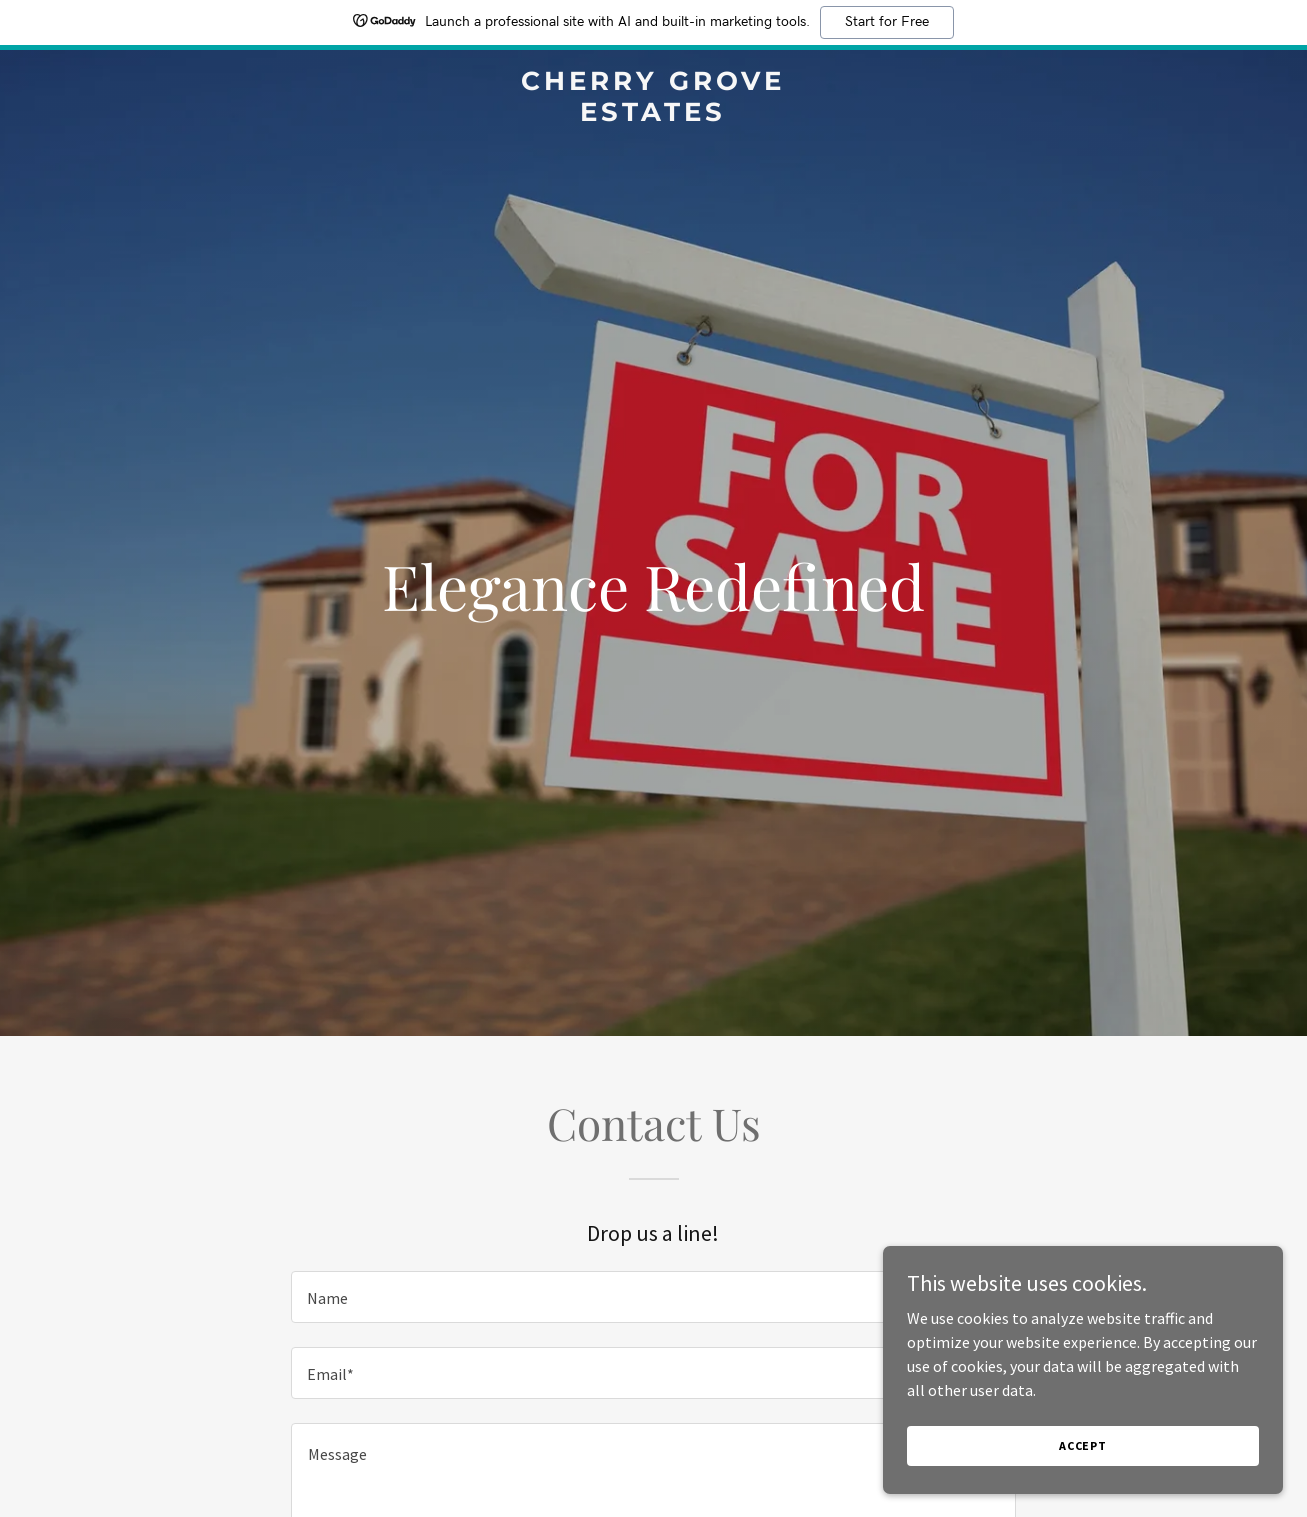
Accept (1083, 1445)
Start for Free (887, 22)
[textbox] (653, 1297)
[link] (654, 115)
